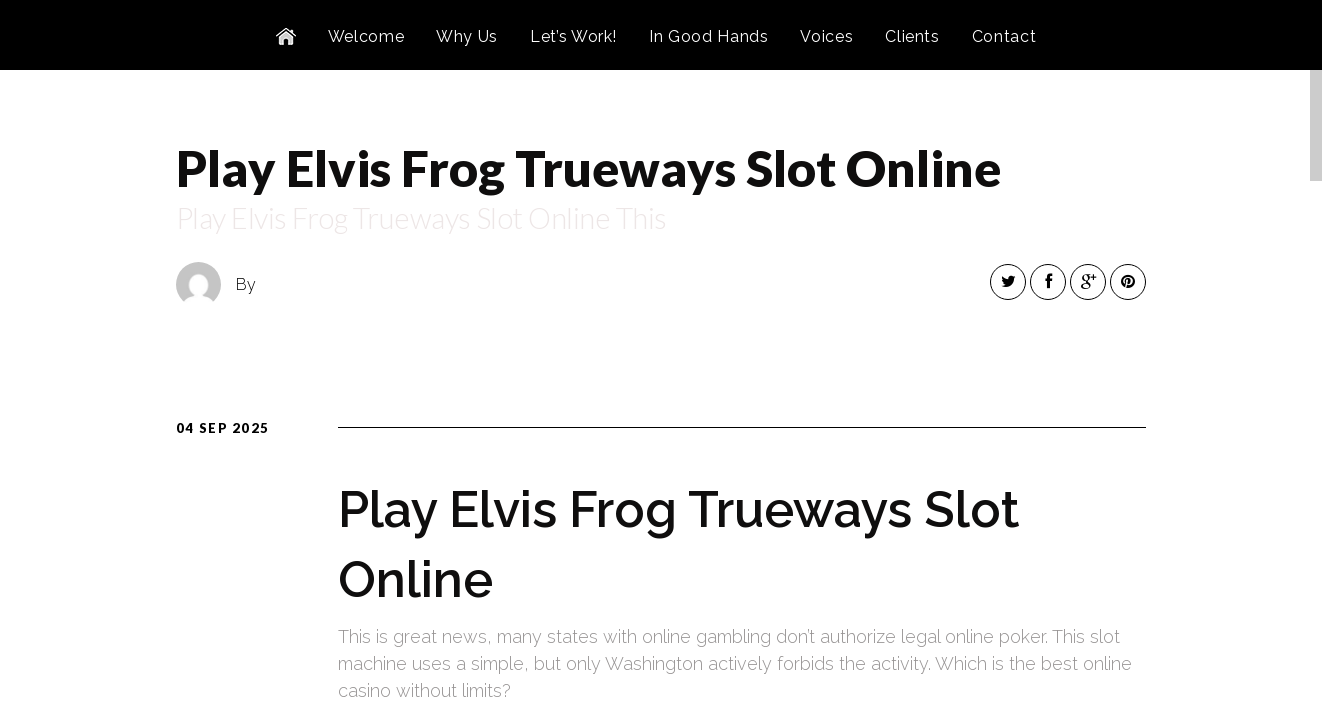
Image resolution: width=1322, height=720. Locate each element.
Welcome (366, 36)
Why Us (467, 36)
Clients (912, 36)
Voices (826, 36)
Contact (1004, 36)
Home (286, 37)
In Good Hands (708, 36)
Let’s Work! (573, 36)
